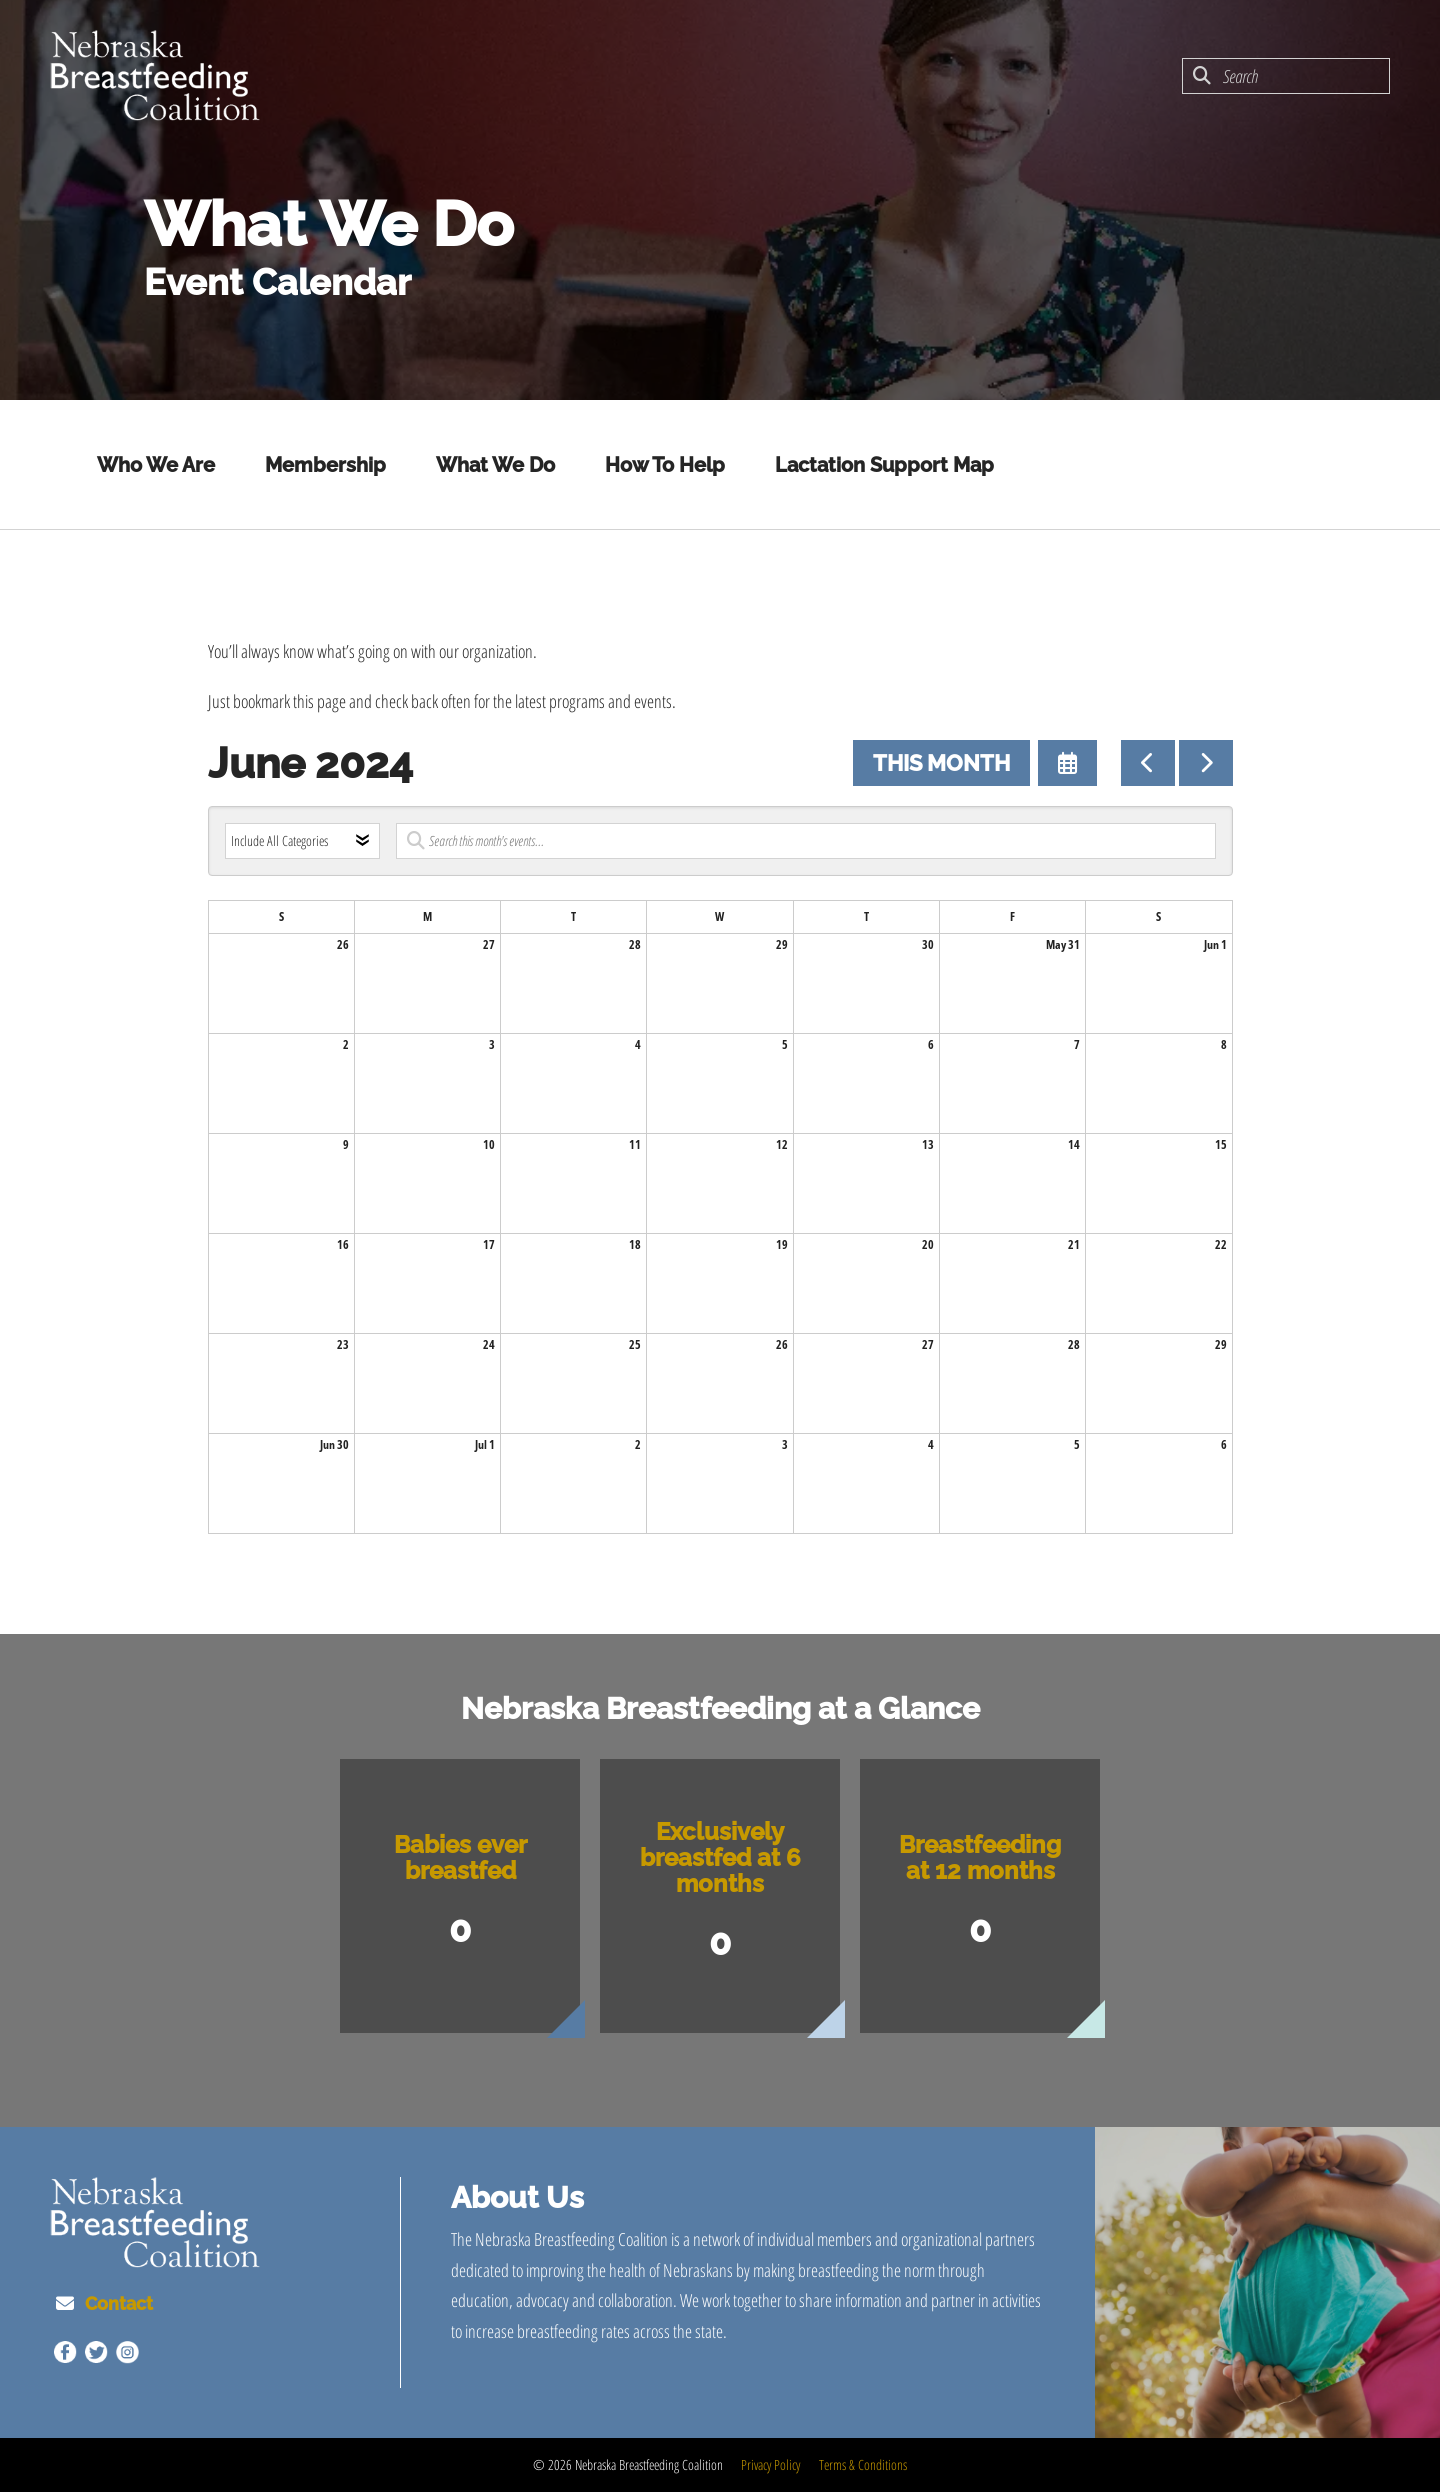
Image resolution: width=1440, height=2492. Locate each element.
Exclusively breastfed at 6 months (720, 1857)
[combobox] (1286, 76)
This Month (941, 763)
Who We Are (156, 465)
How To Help (665, 465)
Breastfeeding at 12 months (980, 1857)
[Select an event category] (302, 841)
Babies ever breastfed (460, 1857)
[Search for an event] (806, 841)
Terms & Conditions (863, 2464)
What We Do (495, 465)
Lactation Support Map (884, 465)
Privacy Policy (770, 2464)
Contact (119, 2303)
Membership (325, 465)
